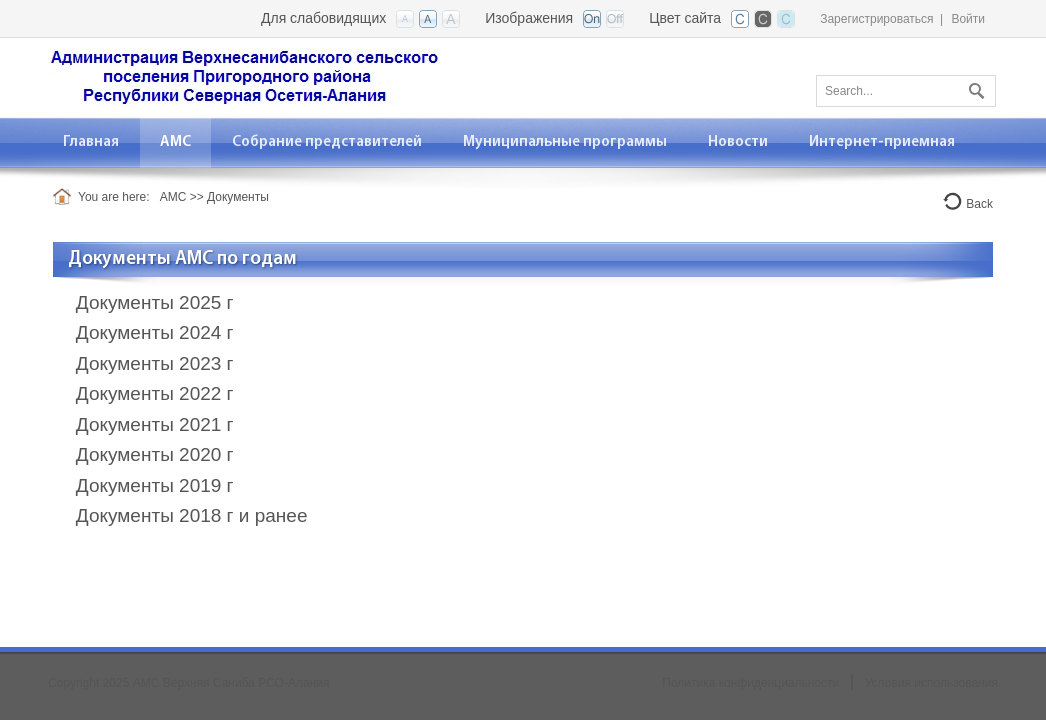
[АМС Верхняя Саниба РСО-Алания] (245, 76)
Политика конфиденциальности (750, 683)
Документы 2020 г (155, 454)
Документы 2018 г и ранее (192, 515)
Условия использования (931, 683)
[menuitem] (176, 142)
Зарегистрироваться (876, 19)
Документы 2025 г (155, 302)
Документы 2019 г (155, 485)
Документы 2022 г (155, 393)
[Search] (906, 91)
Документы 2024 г (155, 332)
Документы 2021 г (155, 424)
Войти (968, 19)
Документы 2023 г (155, 363)
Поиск (974, 87)
